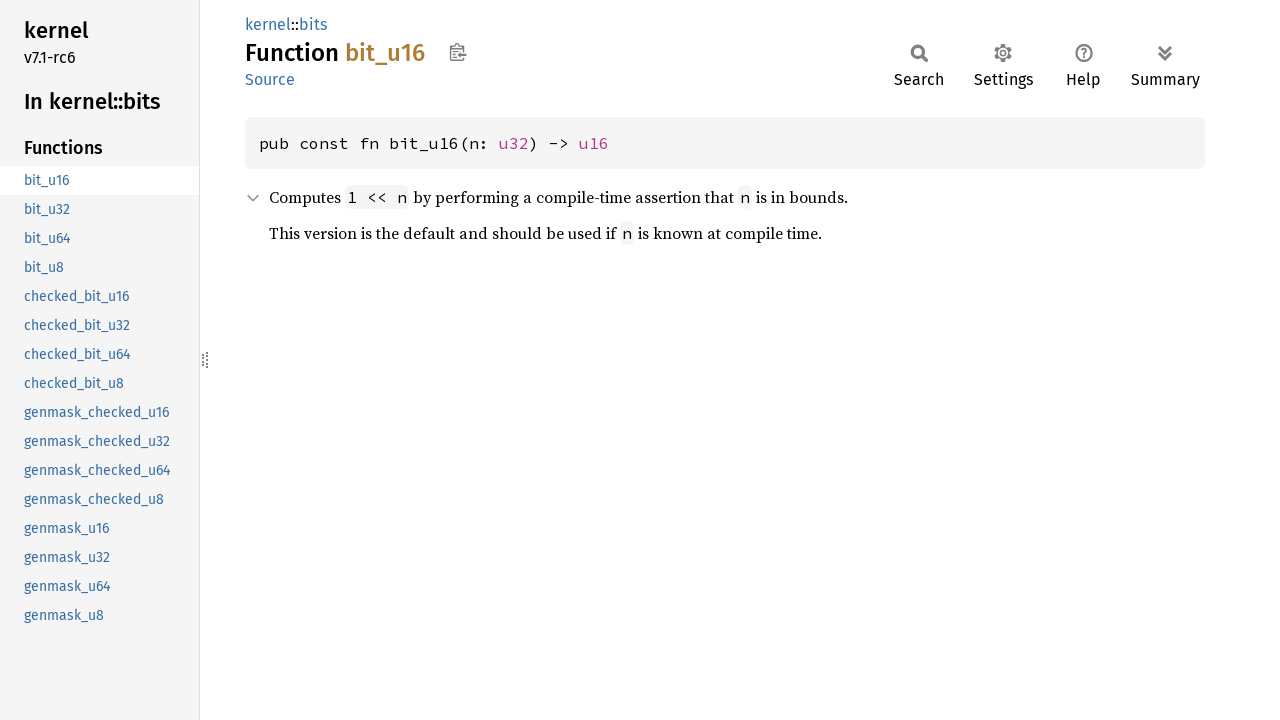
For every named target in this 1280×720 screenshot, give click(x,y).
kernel (268, 24)
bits (313, 24)
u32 (514, 143)
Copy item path (457, 52)
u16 (594, 143)
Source (270, 79)
